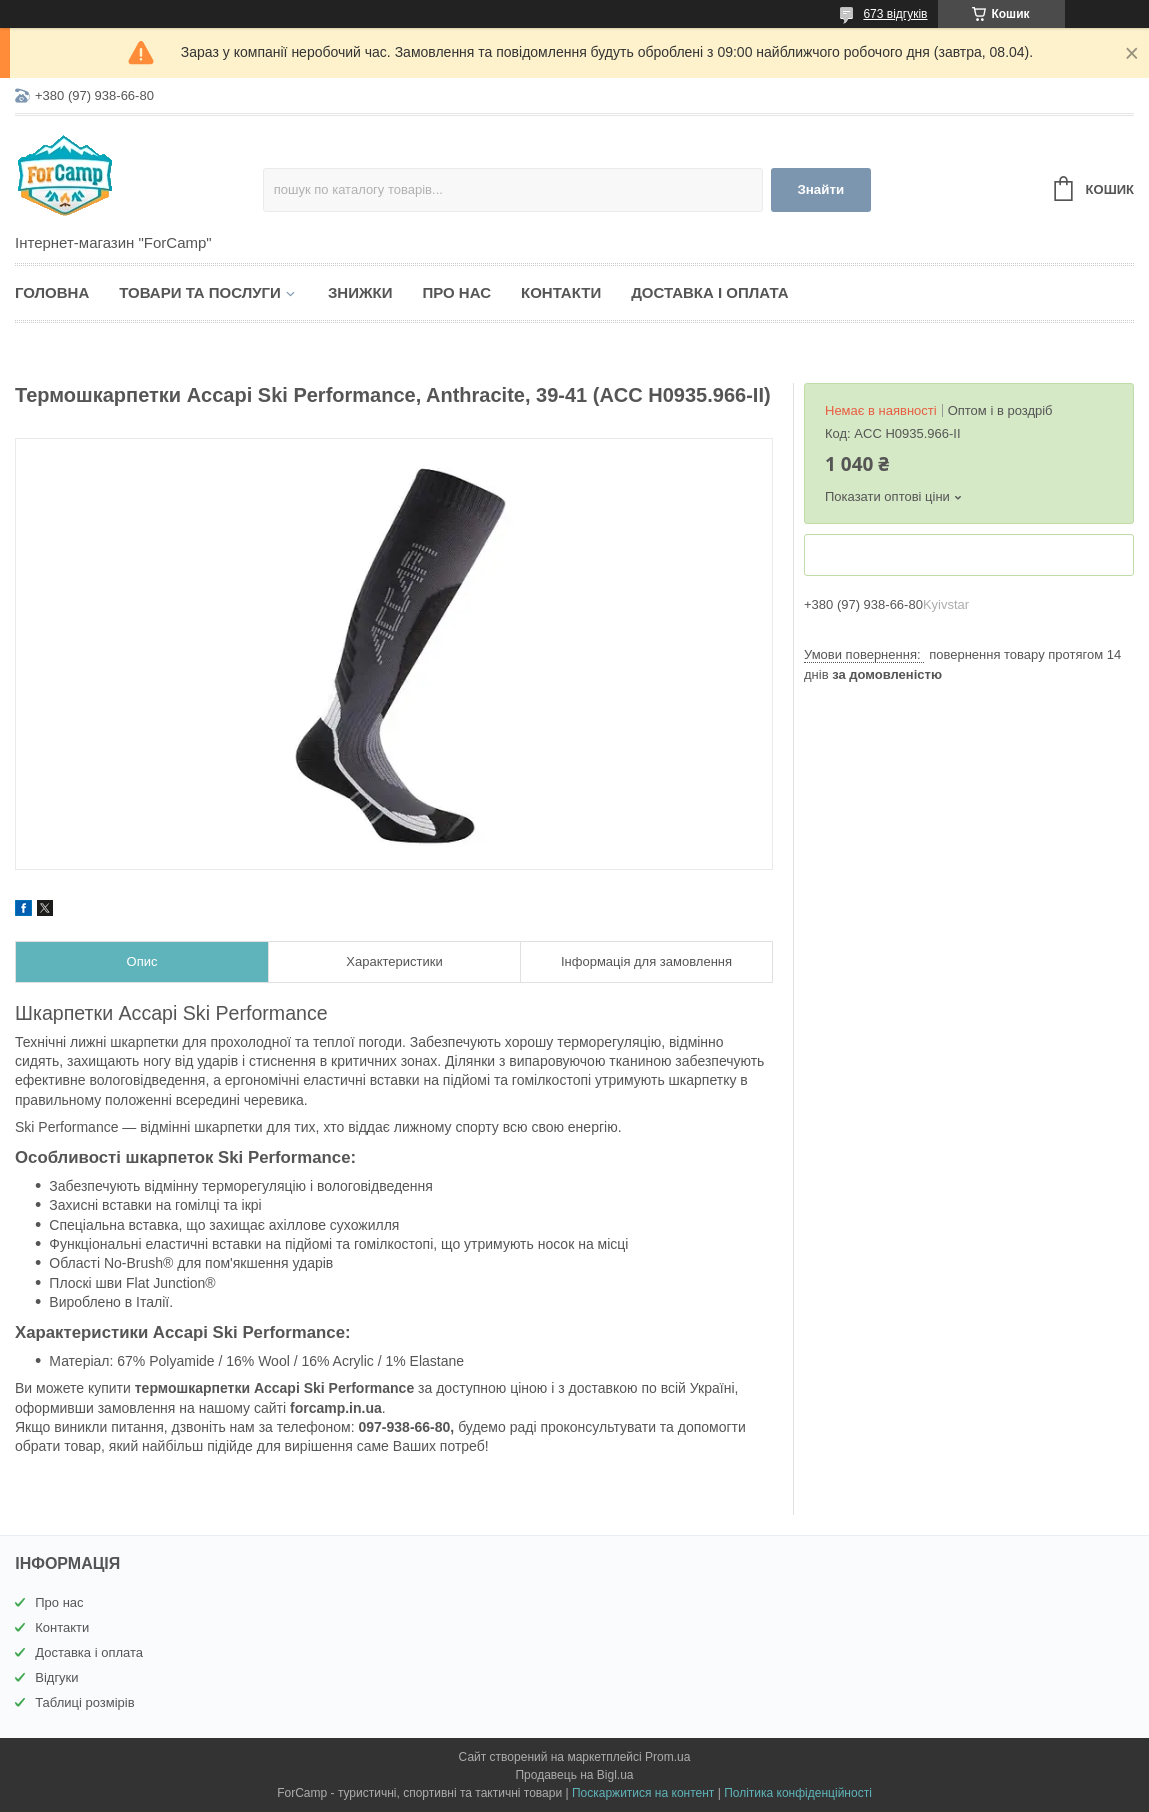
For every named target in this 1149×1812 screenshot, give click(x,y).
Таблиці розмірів (84, 1702)
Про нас (456, 292)
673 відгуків (895, 14)
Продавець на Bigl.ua (574, 1775)
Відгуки (56, 1677)
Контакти (561, 292)
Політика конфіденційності (798, 1793)
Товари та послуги (200, 292)
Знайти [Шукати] (820, 189)
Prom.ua (667, 1757)
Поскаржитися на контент (643, 1793)
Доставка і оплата (709, 292)
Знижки (360, 292)
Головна (52, 292)
